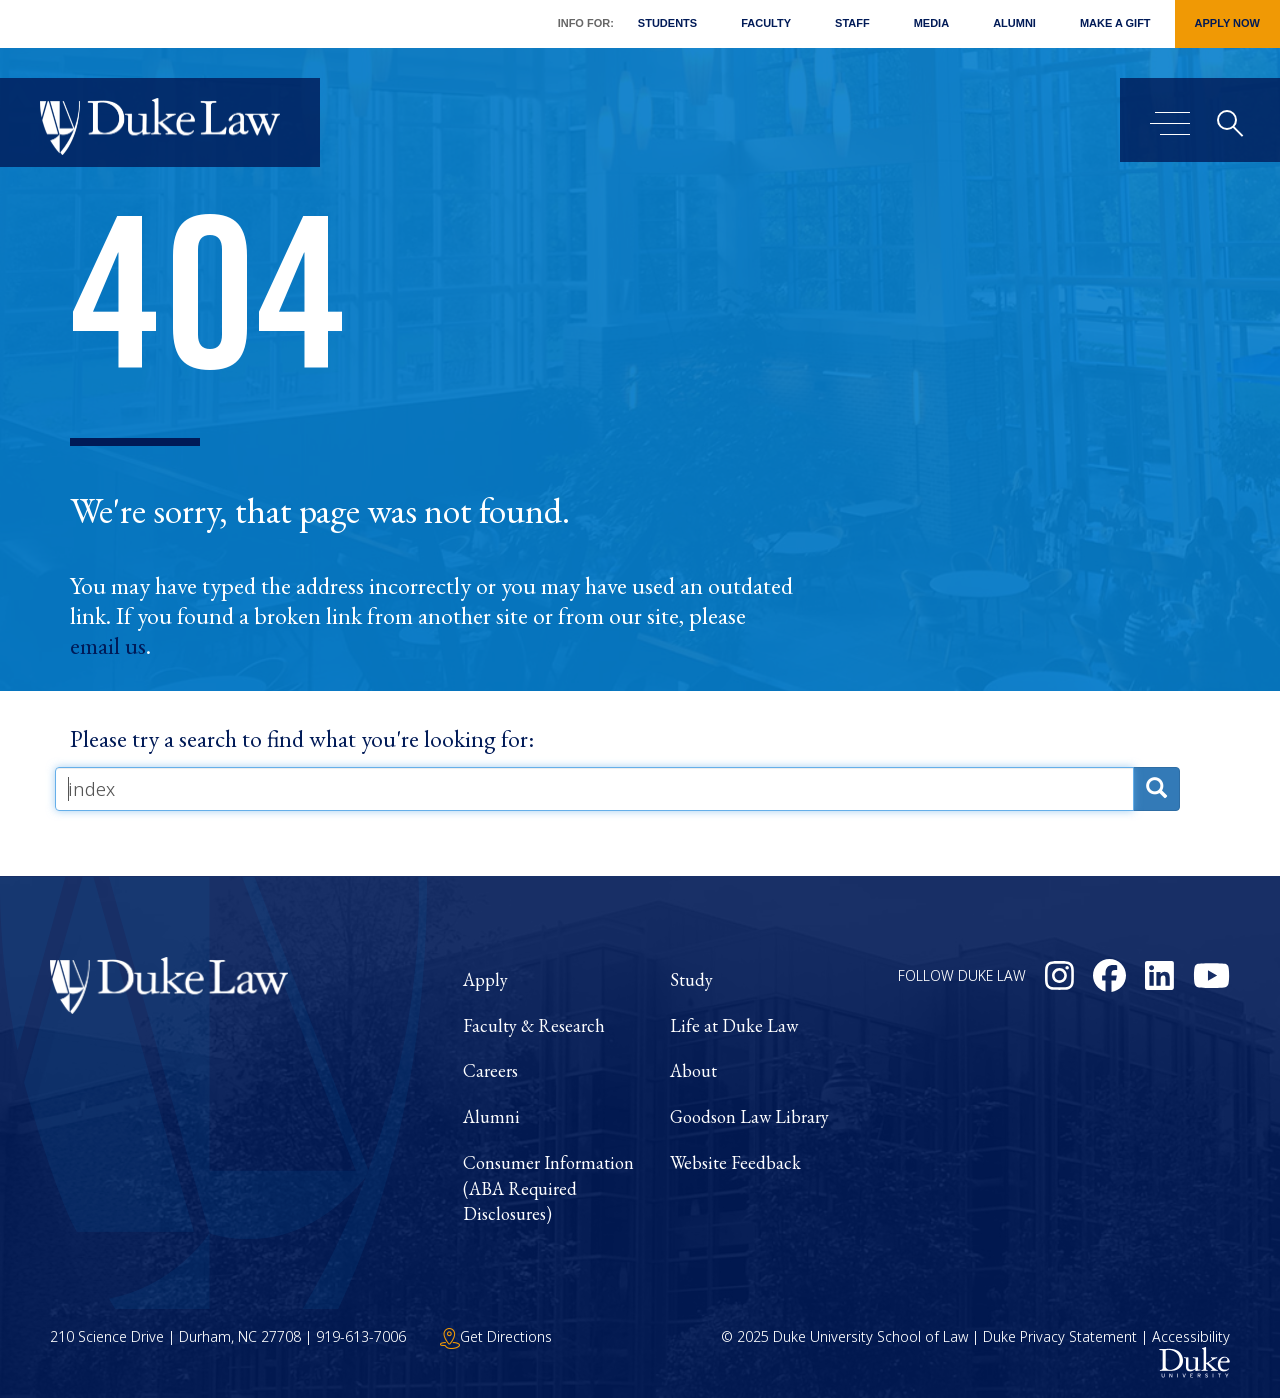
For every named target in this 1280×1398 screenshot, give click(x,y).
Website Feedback (735, 1162)
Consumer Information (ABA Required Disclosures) (548, 1188)
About (693, 1070)
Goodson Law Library (749, 1116)
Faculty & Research (534, 1025)
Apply (485, 979)
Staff (852, 23)
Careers (490, 1070)
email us (108, 646)
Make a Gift (1115, 23)
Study (691, 979)
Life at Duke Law (734, 1025)
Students (667, 23)
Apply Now (1227, 23)
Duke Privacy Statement (1060, 1336)
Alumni (1014, 23)
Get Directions (496, 1336)
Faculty (766, 23)
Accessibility (1191, 1336)
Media (931, 23)
